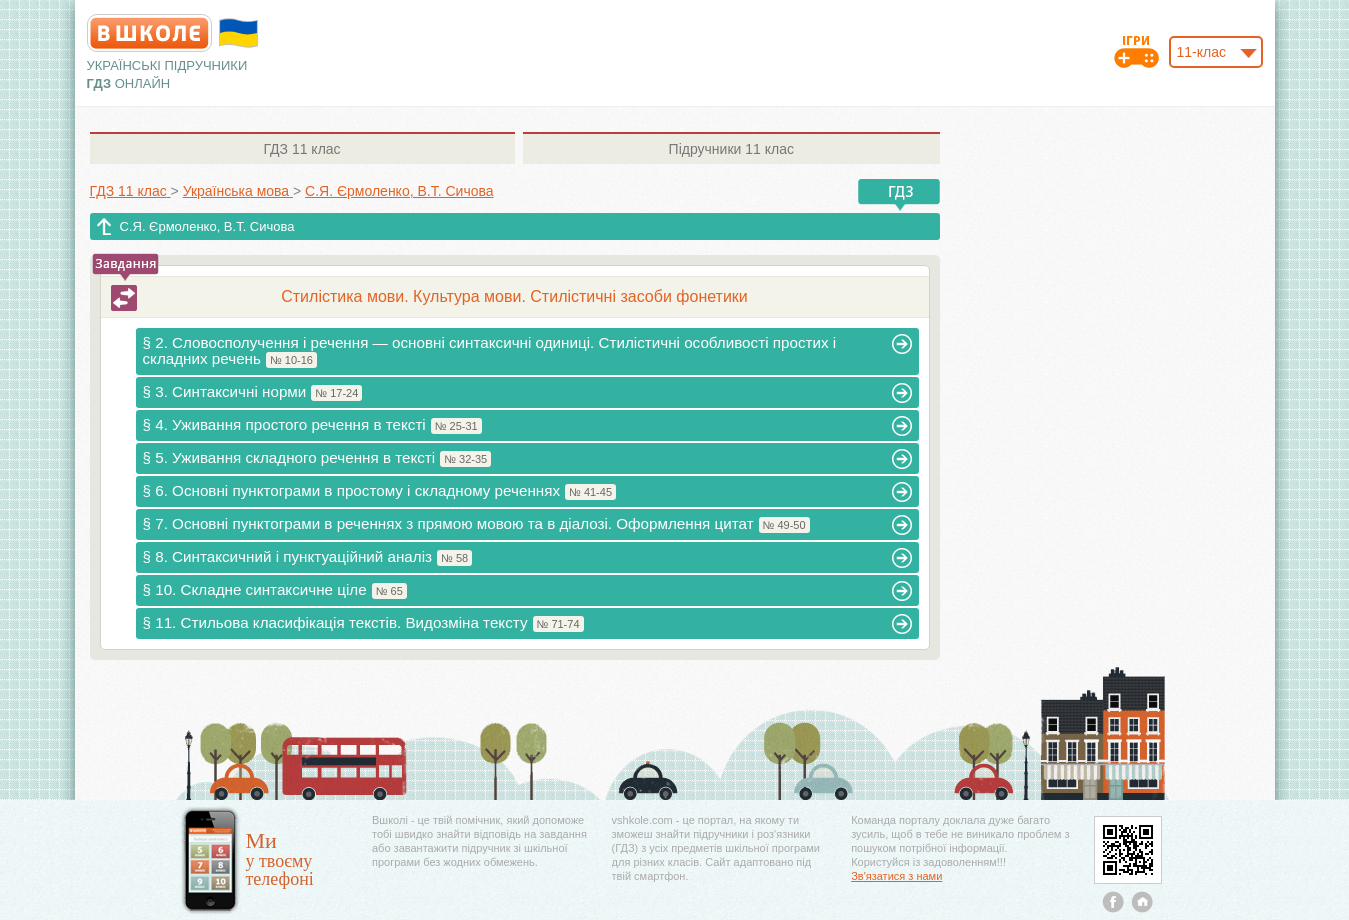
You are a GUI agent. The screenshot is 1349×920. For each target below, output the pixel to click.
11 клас (301, 149)
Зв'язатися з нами (896, 876)
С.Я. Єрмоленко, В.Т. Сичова (207, 226)
